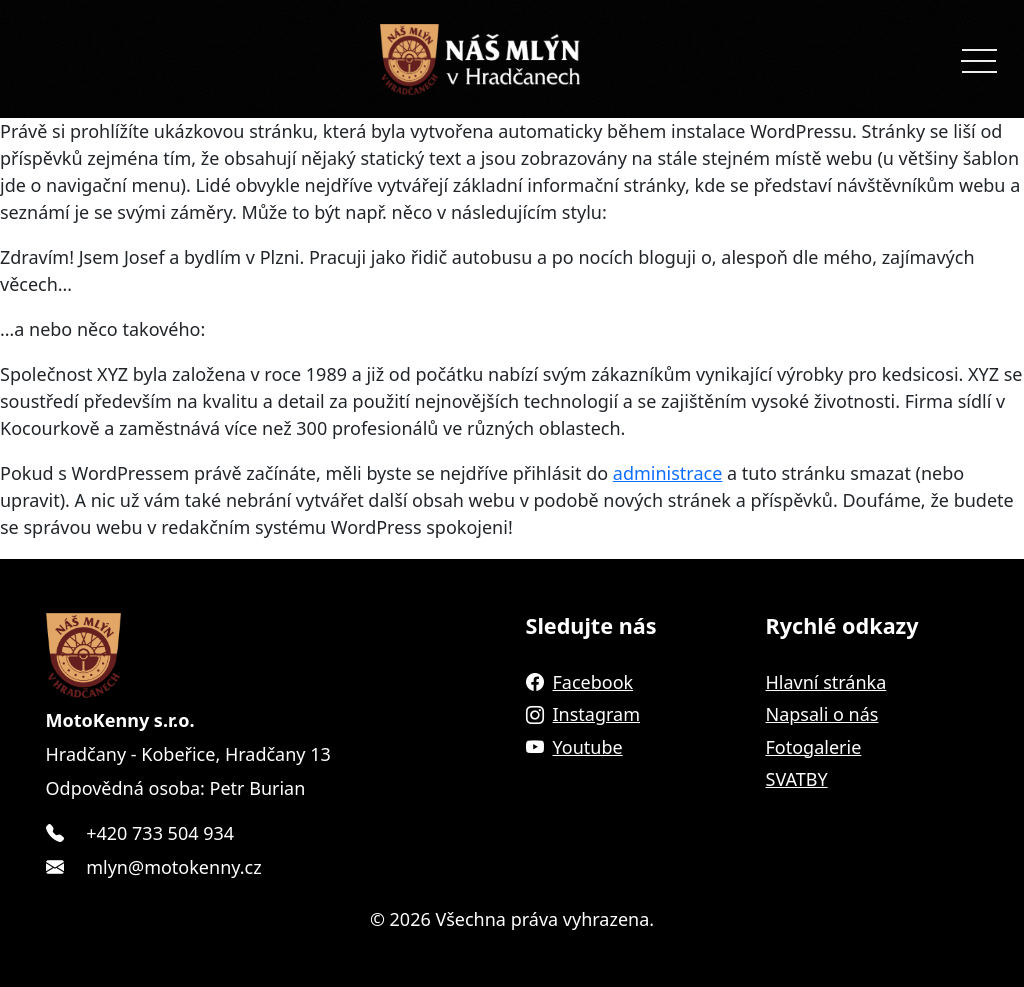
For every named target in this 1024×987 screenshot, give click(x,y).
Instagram (583, 714)
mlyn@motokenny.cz (173, 867)
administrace (668, 473)
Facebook (580, 682)
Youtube (574, 747)
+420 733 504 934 (160, 833)
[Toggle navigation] (979, 59)
